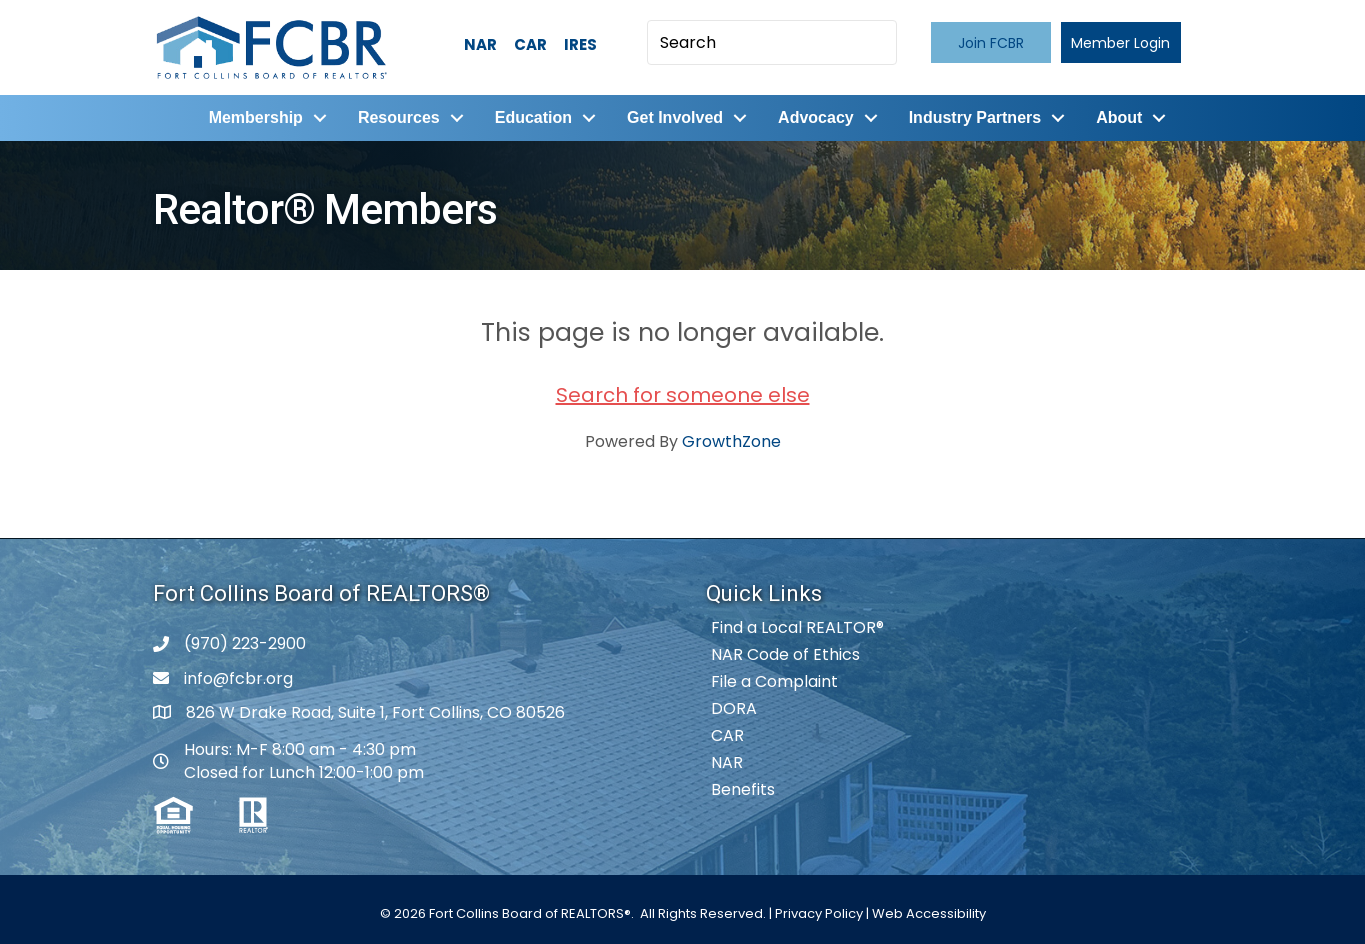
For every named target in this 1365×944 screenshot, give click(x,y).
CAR (530, 44)
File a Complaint (774, 681)
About (1119, 117)
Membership (256, 117)
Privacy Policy (819, 913)
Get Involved (675, 117)
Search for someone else (683, 395)
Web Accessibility (929, 913)
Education (533, 117)
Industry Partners (975, 117)
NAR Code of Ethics (785, 654)
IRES (580, 44)
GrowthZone (731, 441)
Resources (399, 117)
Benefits (743, 789)
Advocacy (816, 117)
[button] (991, 42)
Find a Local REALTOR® (797, 627)
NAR (480, 44)
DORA (734, 708)
